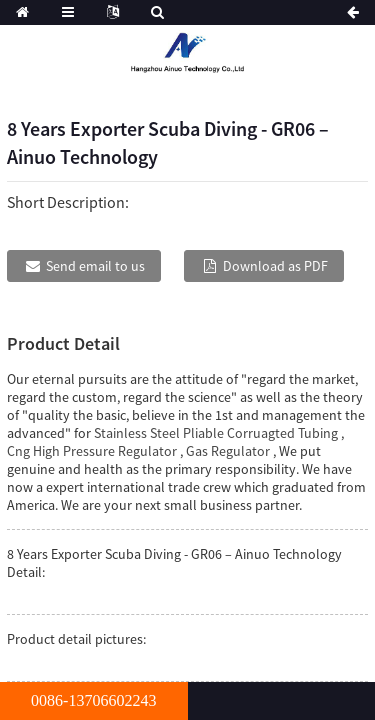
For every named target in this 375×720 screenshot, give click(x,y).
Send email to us (95, 266)
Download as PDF (275, 266)
